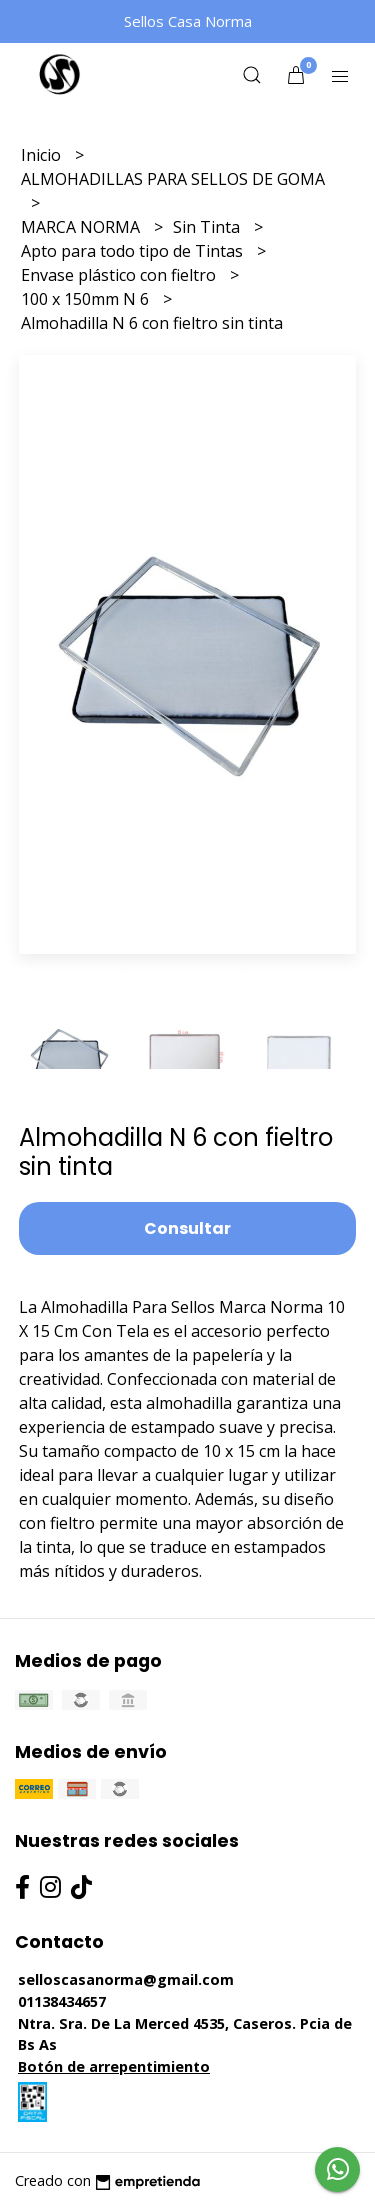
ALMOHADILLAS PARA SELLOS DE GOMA (173, 179)
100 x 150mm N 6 (87, 299)
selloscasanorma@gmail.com (126, 1979)
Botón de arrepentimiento (114, 2066)
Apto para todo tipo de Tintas (134, 251)
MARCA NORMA (82, 227)
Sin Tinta (208, 227)
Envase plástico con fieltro (120, 275)
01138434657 (62, 2001)
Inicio (43, 155)
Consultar (187, 1228)
